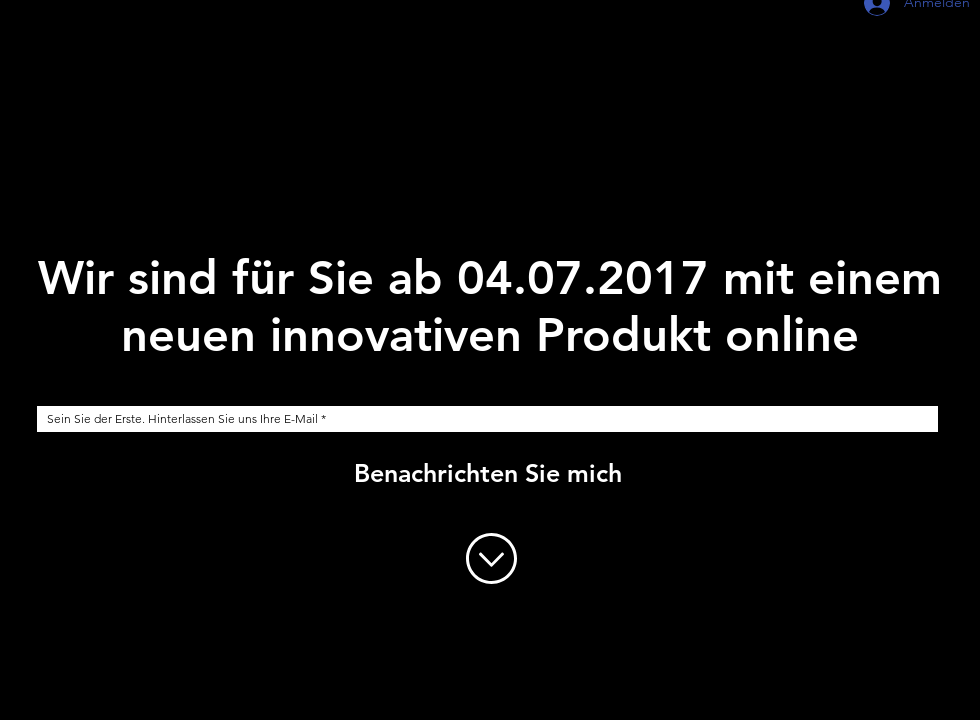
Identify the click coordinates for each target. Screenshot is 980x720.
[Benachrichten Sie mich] (488, 473)
